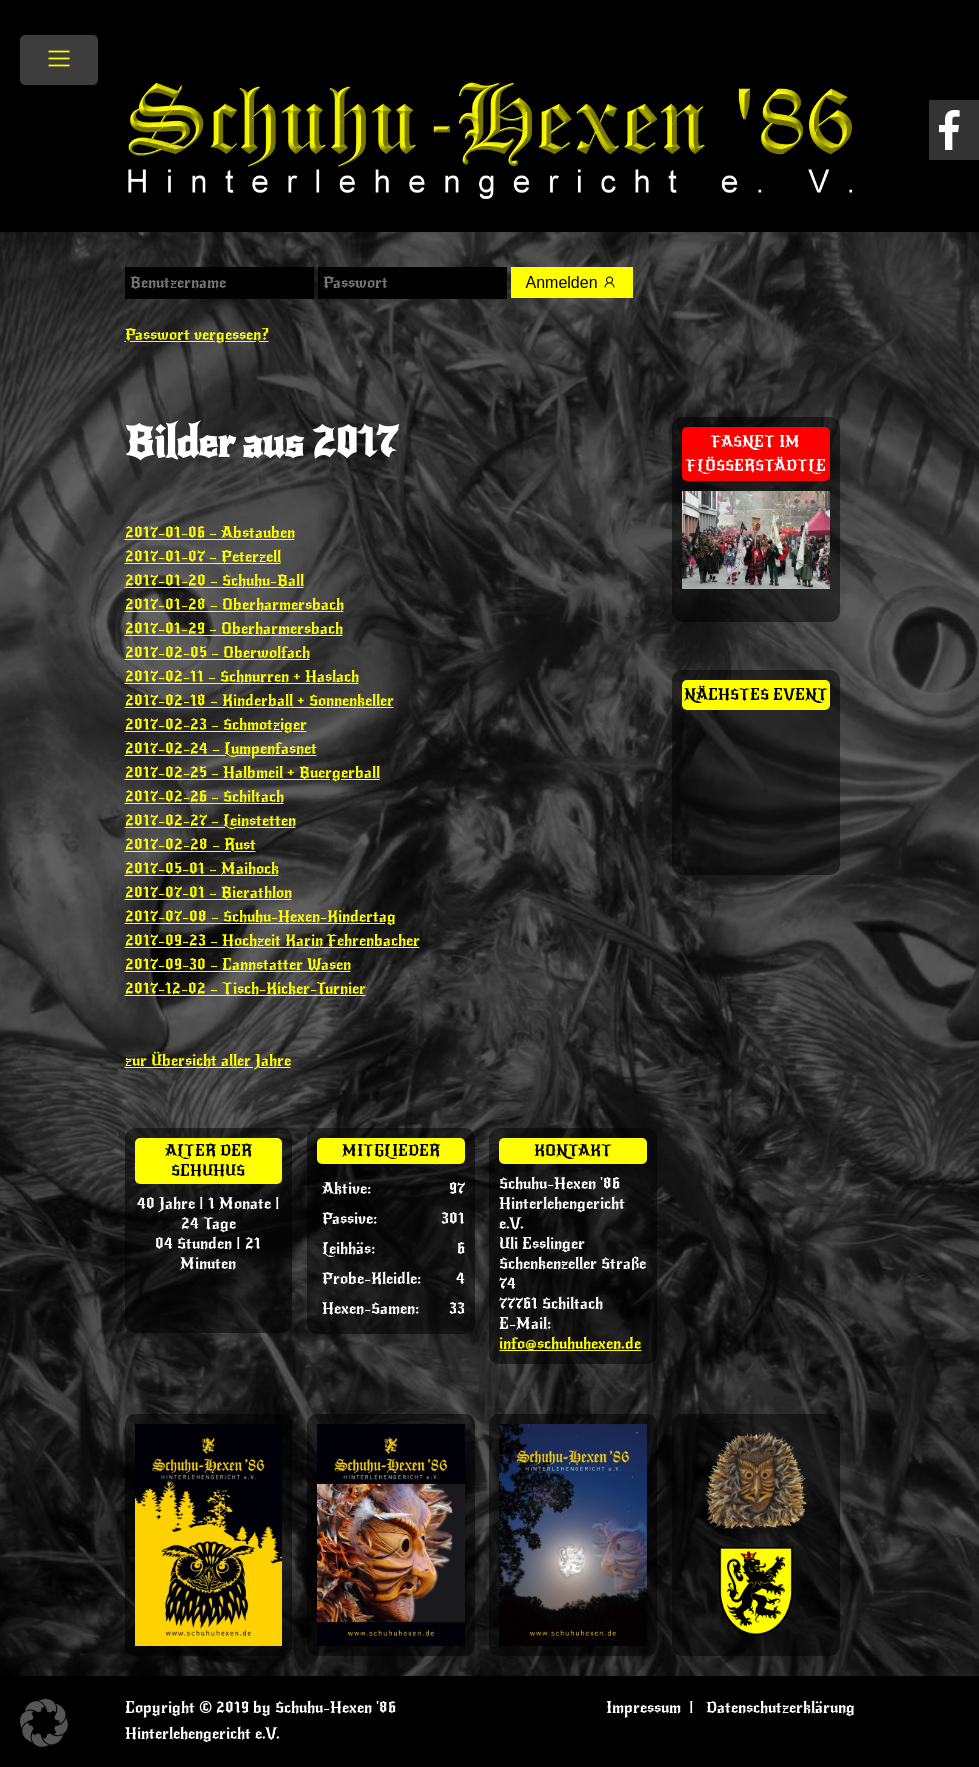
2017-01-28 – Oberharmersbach (234, 605)
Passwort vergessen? (197, 335)
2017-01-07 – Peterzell (203, 557)
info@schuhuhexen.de (570, 1344)
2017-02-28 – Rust (190, 845)
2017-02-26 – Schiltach (204, 797)
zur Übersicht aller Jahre (208, 1061)
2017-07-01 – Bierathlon (208, 893)
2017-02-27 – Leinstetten (210, 821)
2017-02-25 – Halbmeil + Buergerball (252, 773)
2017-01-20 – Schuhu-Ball (214, 581)
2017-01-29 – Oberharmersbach (234, 629)
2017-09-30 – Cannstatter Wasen (238, 965)
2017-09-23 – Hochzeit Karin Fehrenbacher (272, 941)
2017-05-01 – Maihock (202, 869)
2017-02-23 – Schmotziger (216, 725)
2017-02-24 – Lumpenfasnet (221, 749)
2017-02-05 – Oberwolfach (217, 653)
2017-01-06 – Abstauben (210, 533)
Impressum (643, 1708)
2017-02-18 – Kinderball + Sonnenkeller (259, 701)
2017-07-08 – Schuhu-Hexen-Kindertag (260, 917)
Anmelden (572, 282)
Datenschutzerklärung (780, 1708)
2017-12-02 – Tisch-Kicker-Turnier (245, 989)
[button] (44, 1723)
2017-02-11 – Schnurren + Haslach (242, 677)
